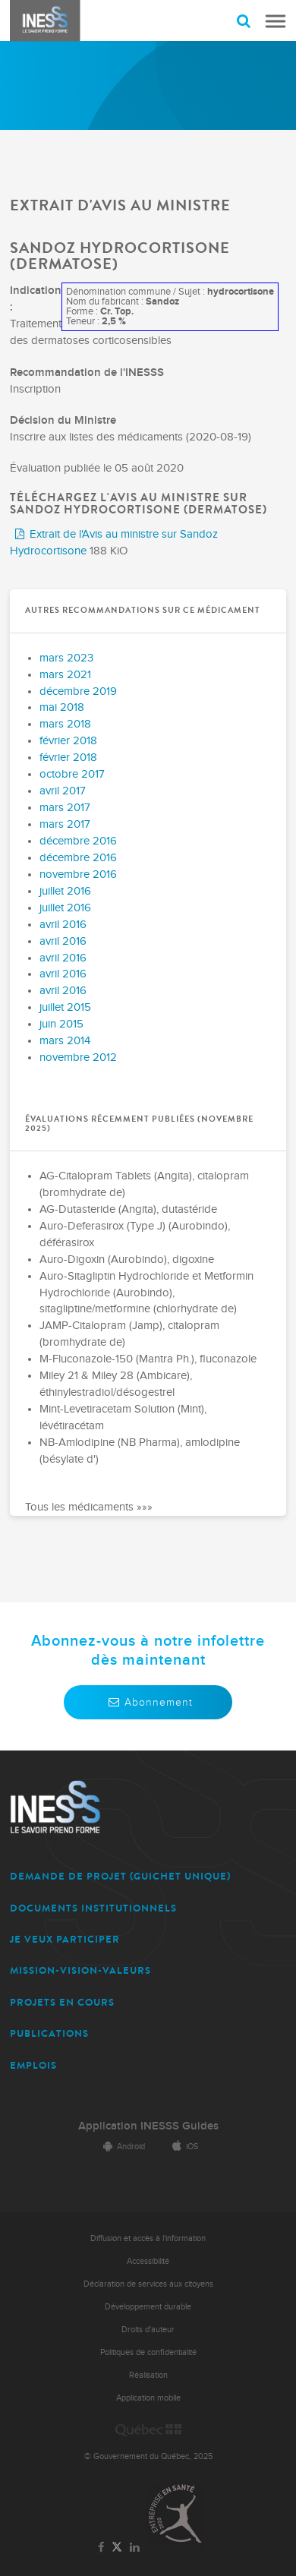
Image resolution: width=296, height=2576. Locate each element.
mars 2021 (65, 674)
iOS (182, 2146)
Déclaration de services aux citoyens (148, 2284)
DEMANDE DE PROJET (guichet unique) (120, 1876)
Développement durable (148, 2307)
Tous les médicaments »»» (89, 1507)
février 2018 (68, 740)
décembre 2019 (78, 691)
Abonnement (148, 1702)
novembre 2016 (78, 874)
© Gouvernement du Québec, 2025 (148, 2456)
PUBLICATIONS (49, 2033)
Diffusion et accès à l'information (148, 2238)
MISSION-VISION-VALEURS (80, 1970)
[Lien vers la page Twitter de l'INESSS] (117, 2547)
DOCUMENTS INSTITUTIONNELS (93, 1908)
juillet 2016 (65, 891)
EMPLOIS (33, 2065)
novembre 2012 (78, 1057)
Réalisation (148, 2375)
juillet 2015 (65, 1007)
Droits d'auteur (148, 2329)
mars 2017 (64, 807)
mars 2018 (65, 724)
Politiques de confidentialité (148, 2352)
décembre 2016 (78, 841)
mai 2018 (61, 707)
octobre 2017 (72, 774)
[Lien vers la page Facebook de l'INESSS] (101, 2548)
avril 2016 (63, 924)
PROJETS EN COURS (62, 2002)
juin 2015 (61, 1024)
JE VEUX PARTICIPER (65, 1939)
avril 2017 (62, 790)
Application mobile (148, 2398)
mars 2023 (66, 658)
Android (121, 2146)
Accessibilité (148, 2261)
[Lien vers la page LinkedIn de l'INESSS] (134, 2548)
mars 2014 (64, 1040)
